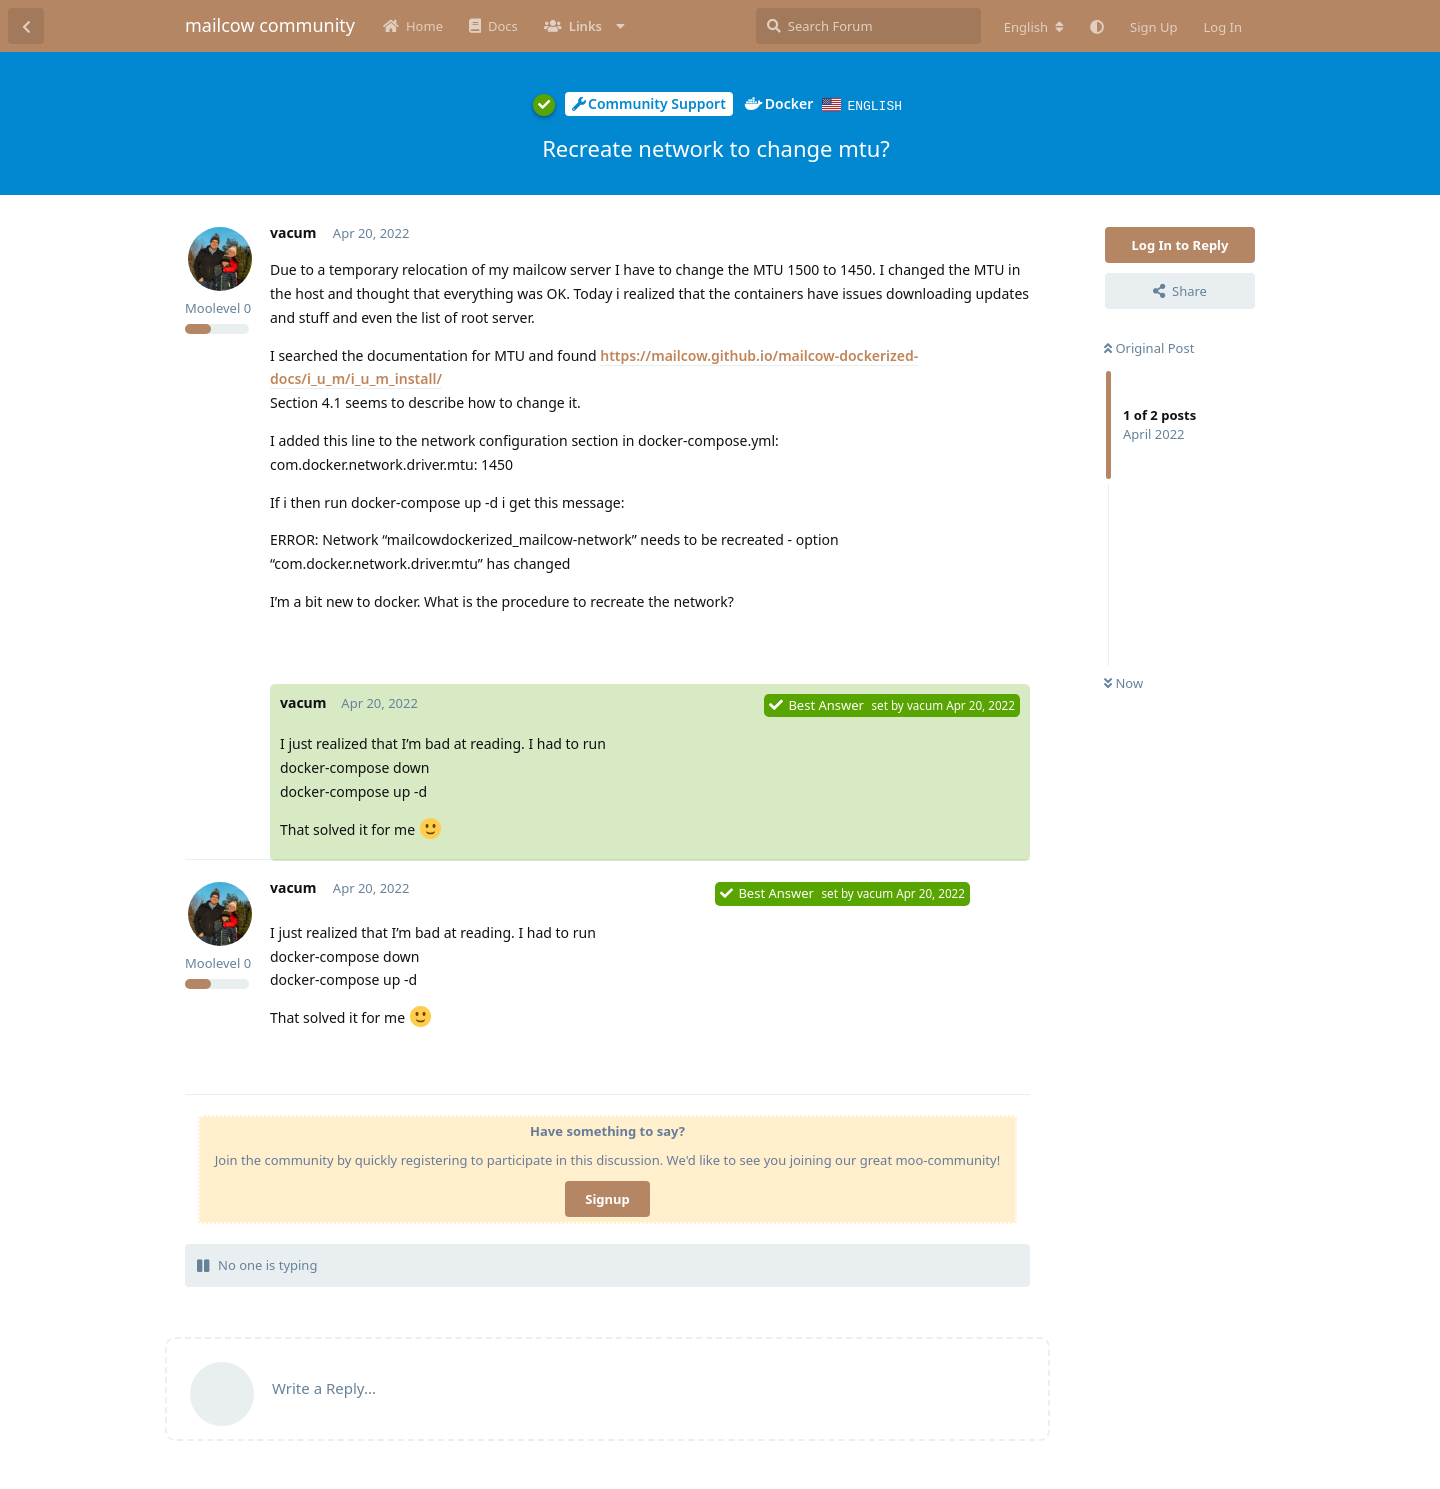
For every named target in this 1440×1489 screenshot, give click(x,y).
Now (1123, 682)
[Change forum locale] (1034, 27)
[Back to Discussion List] (26, 26)
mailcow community (270, 25)
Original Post (1149, 347)
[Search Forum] (868, 26)
